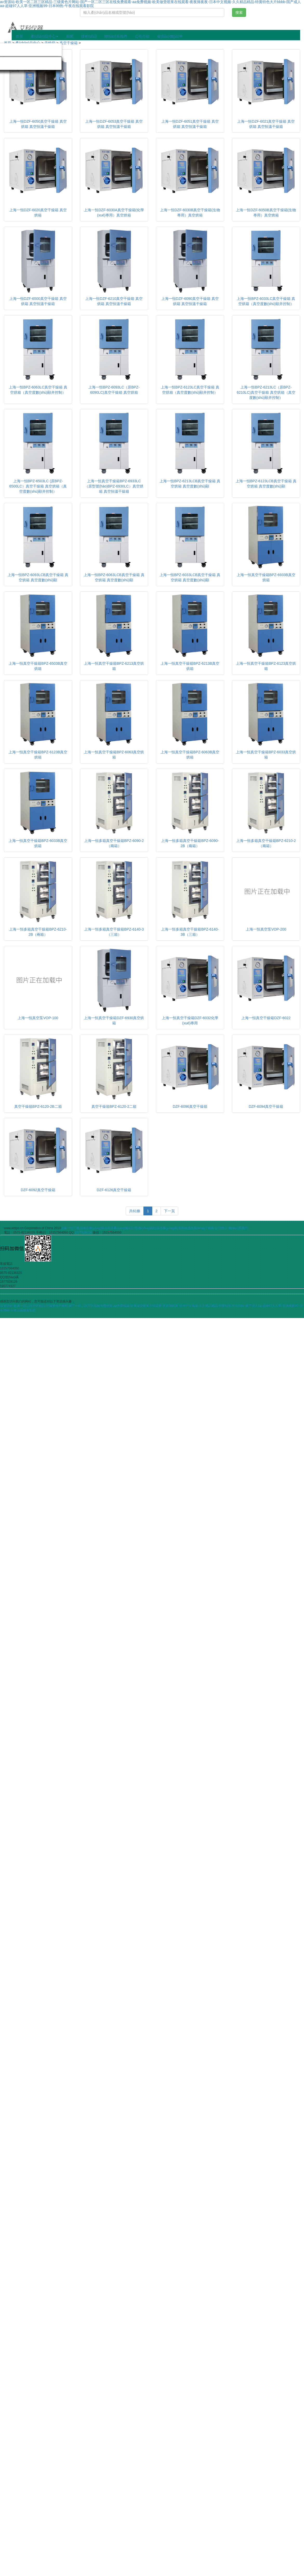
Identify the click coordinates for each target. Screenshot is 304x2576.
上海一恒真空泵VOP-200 (266, 929)
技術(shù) (89, 36)
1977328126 (83, 1232)
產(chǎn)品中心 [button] (44, 36)
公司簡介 (221, 1228)
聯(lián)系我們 (115, 36)
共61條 (135, 1211)
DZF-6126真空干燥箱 (114, 1190)
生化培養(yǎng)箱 (116, 1228)
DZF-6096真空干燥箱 (190, 1106)
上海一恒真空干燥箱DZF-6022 (265, 1018)
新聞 (69, 36)
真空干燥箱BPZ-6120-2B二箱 (38, 1106)
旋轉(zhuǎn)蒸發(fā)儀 (36, 50)
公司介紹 (142, 36)
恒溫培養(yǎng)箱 (165, 1228)
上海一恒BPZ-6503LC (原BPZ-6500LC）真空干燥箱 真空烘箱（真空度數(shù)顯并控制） (38, 486)
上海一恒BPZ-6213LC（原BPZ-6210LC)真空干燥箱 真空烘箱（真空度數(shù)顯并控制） (266, 392)
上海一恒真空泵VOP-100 (38, 1018)
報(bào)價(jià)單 (170, 36)
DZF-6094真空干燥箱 (266, 1106)
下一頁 (169, 1211)
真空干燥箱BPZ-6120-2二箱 (113, 1106)
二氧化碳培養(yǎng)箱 (88, 1228)
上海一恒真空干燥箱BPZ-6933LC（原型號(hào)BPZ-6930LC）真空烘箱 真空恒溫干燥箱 (114, 486)
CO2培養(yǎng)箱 (141, 1228)
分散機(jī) (46, 63)
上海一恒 (67, 1228)
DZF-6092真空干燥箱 (38, 1190)
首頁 (19, 36)
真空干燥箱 (69, 43)
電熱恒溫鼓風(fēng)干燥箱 (196, 1228)
